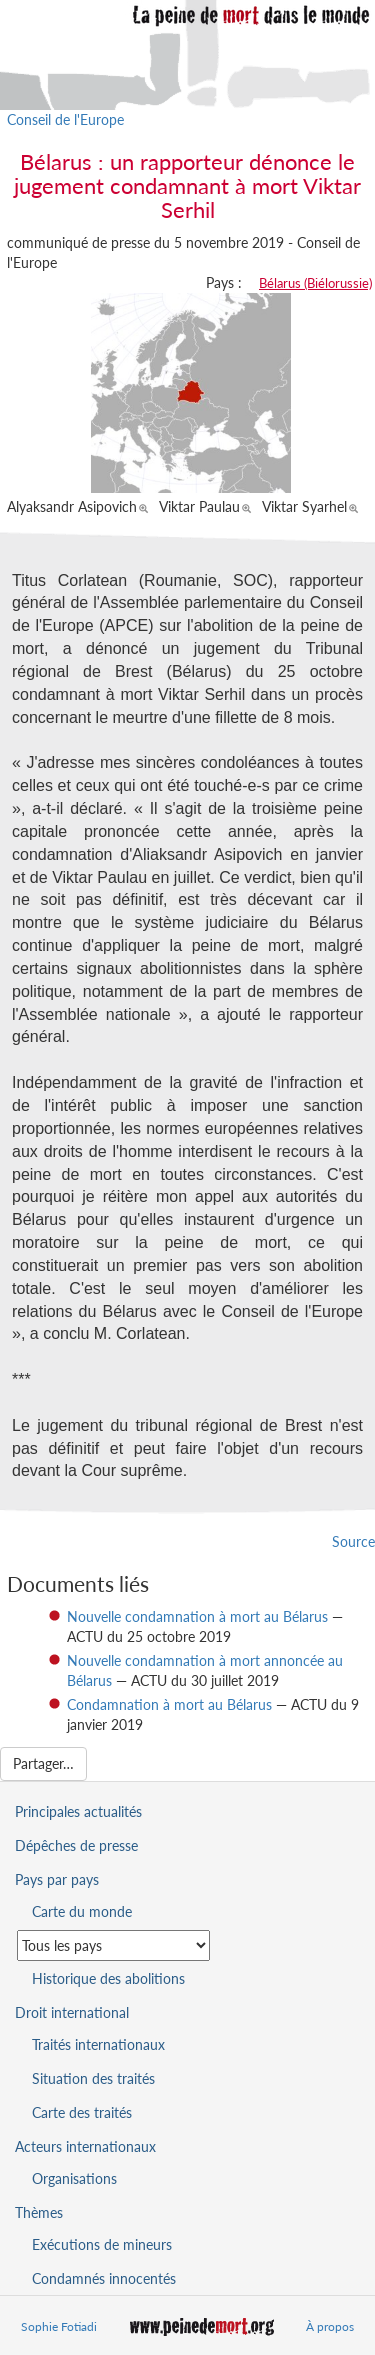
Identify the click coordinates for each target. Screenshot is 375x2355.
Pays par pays (57, 1879)
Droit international (72, 2012)
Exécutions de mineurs (102, 2244)
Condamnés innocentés (104, 2278)
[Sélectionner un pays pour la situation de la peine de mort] (113, 1945)
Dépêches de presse (76, 1845)
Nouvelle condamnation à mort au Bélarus (197, 1616)
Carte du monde (82, 1911)
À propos (330, 2326)
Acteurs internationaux (85, 2146)
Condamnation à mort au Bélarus (169, 1704)
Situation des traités (93, 2078)
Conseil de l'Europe (65, 119)
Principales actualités (78, 1811)
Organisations (74, 2178)
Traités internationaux (98, 2044)
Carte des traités (82, 2112)
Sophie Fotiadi (59, 2326)
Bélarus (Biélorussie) (315, 283)
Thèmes (39, 2212)
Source (353, 1541)
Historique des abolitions (108, 1978)
